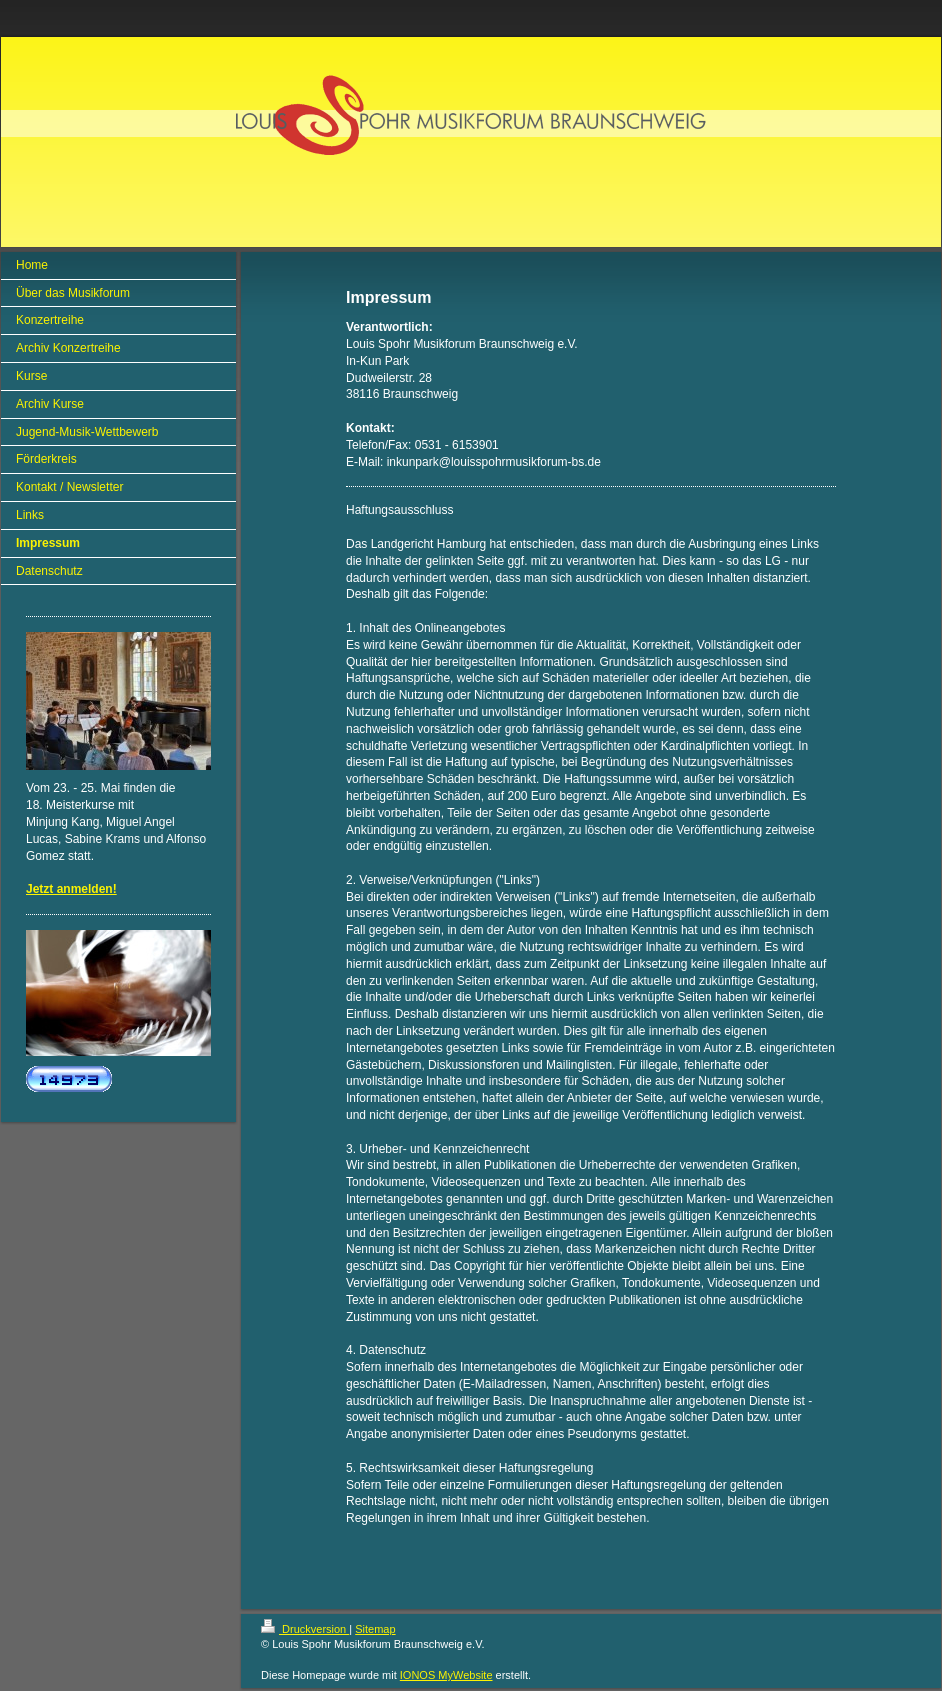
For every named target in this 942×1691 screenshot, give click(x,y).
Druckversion (305, 1629)
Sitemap (375, 1629)
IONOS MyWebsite (446, 1675)
